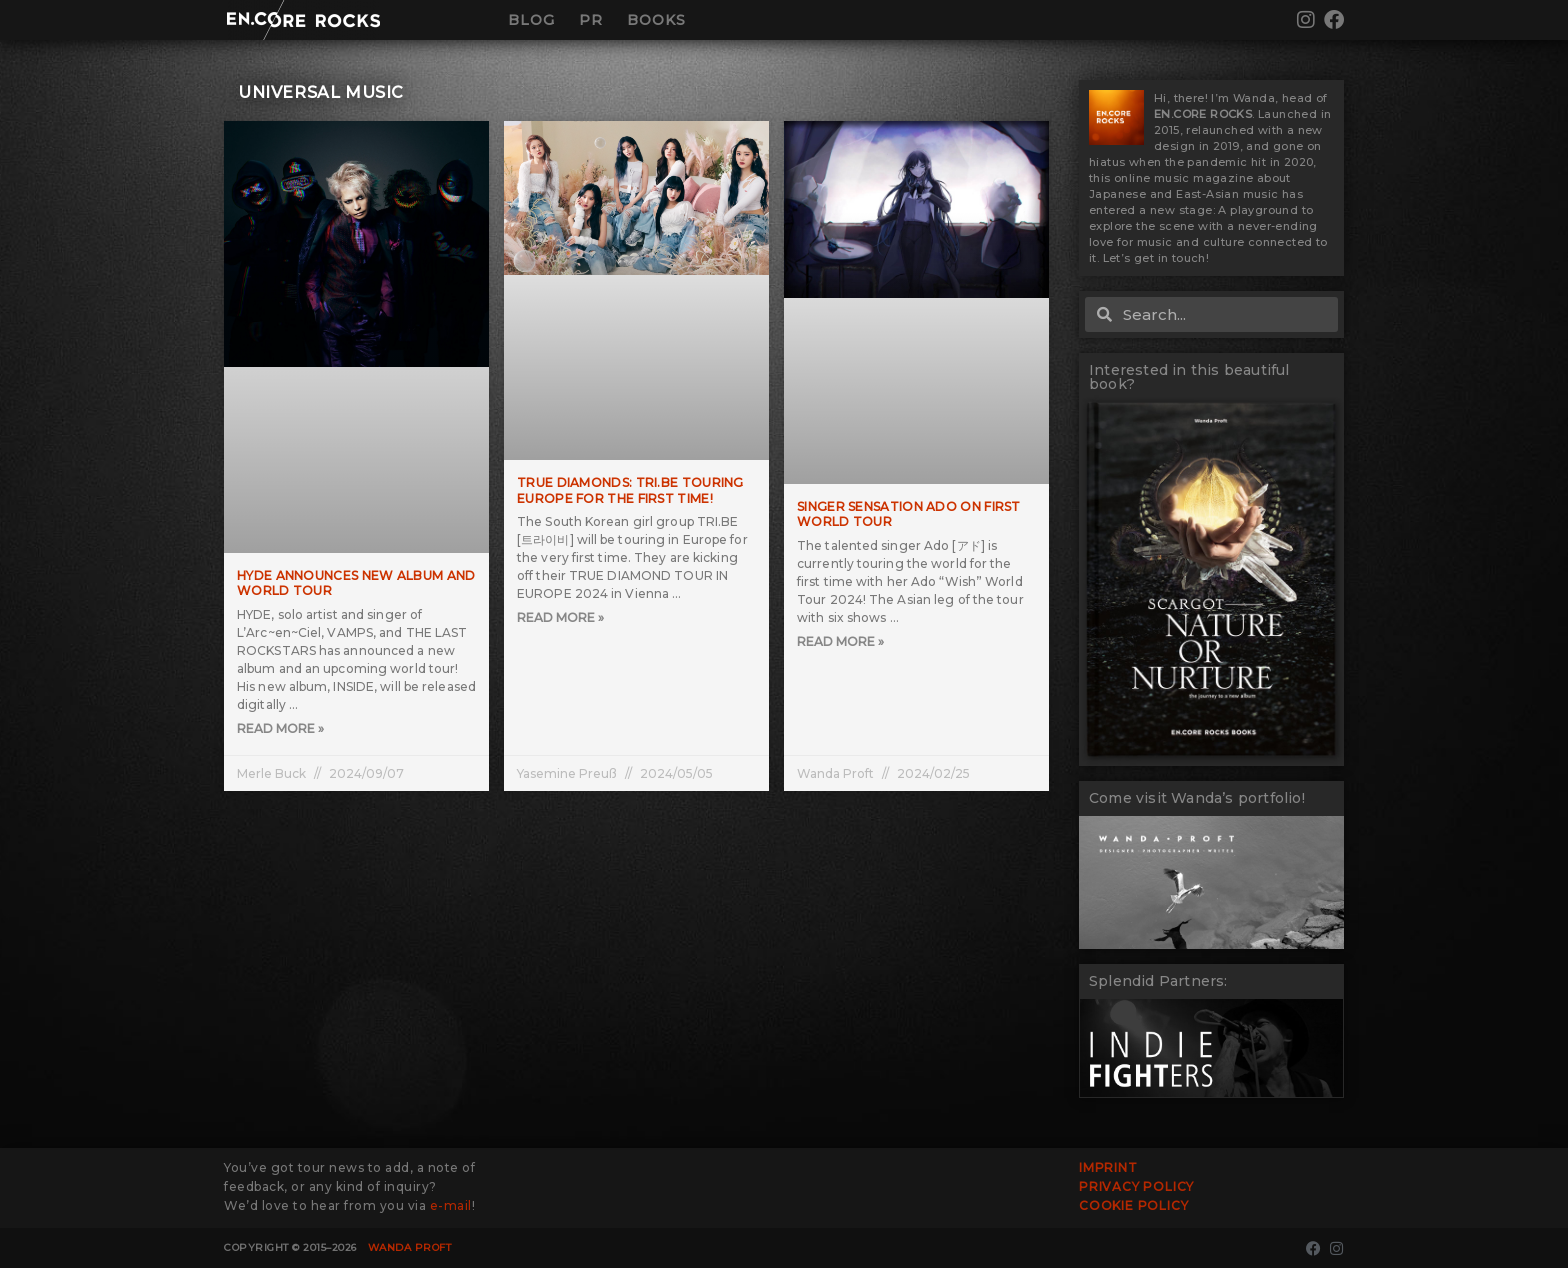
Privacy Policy (1136, 1186)
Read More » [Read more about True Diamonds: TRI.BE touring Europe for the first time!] (560, 617)
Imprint (1108, 1167)
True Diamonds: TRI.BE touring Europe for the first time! (630, 490)
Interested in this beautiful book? (1189, 377)
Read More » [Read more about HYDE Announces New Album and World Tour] (280, 728)
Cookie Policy (1133, 1205)
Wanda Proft (410, 1247)
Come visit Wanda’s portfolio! (1197, 798)
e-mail (451, 1205)
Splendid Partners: (1158, 981)
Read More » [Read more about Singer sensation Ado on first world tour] (840, 641)
